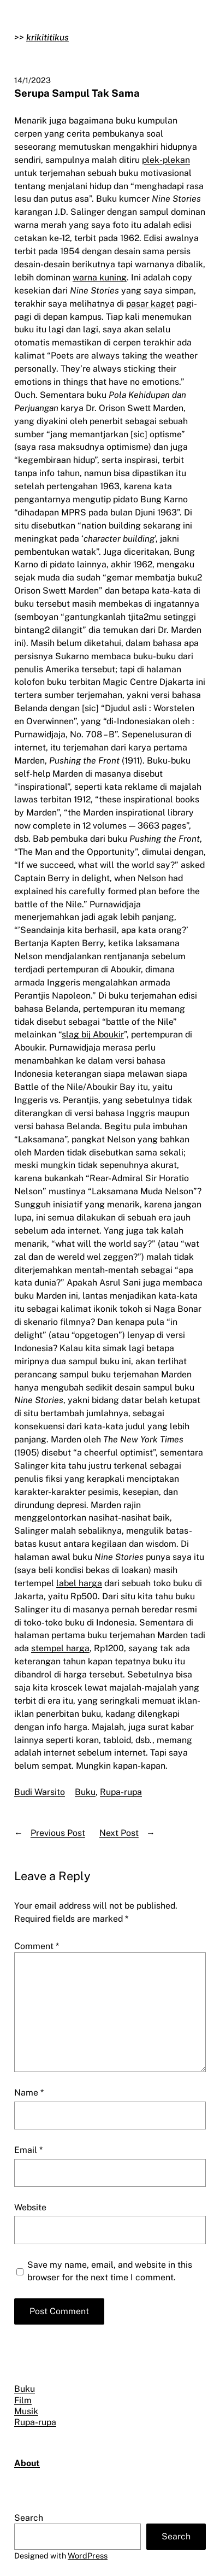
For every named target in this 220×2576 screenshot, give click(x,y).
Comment (36, 1946)
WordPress (88, 2555)
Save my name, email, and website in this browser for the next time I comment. (109, 2271)
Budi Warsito (39, 1792)
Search (28, 2518)
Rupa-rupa (121, 1792)
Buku (85, 1792)
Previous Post (58, 1833)
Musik (26, 2411)
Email (28, 2150)
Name (29, 2092)
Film (23, 2400)
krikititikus (47, 37)
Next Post (119, 1833)
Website (30, 2207)
